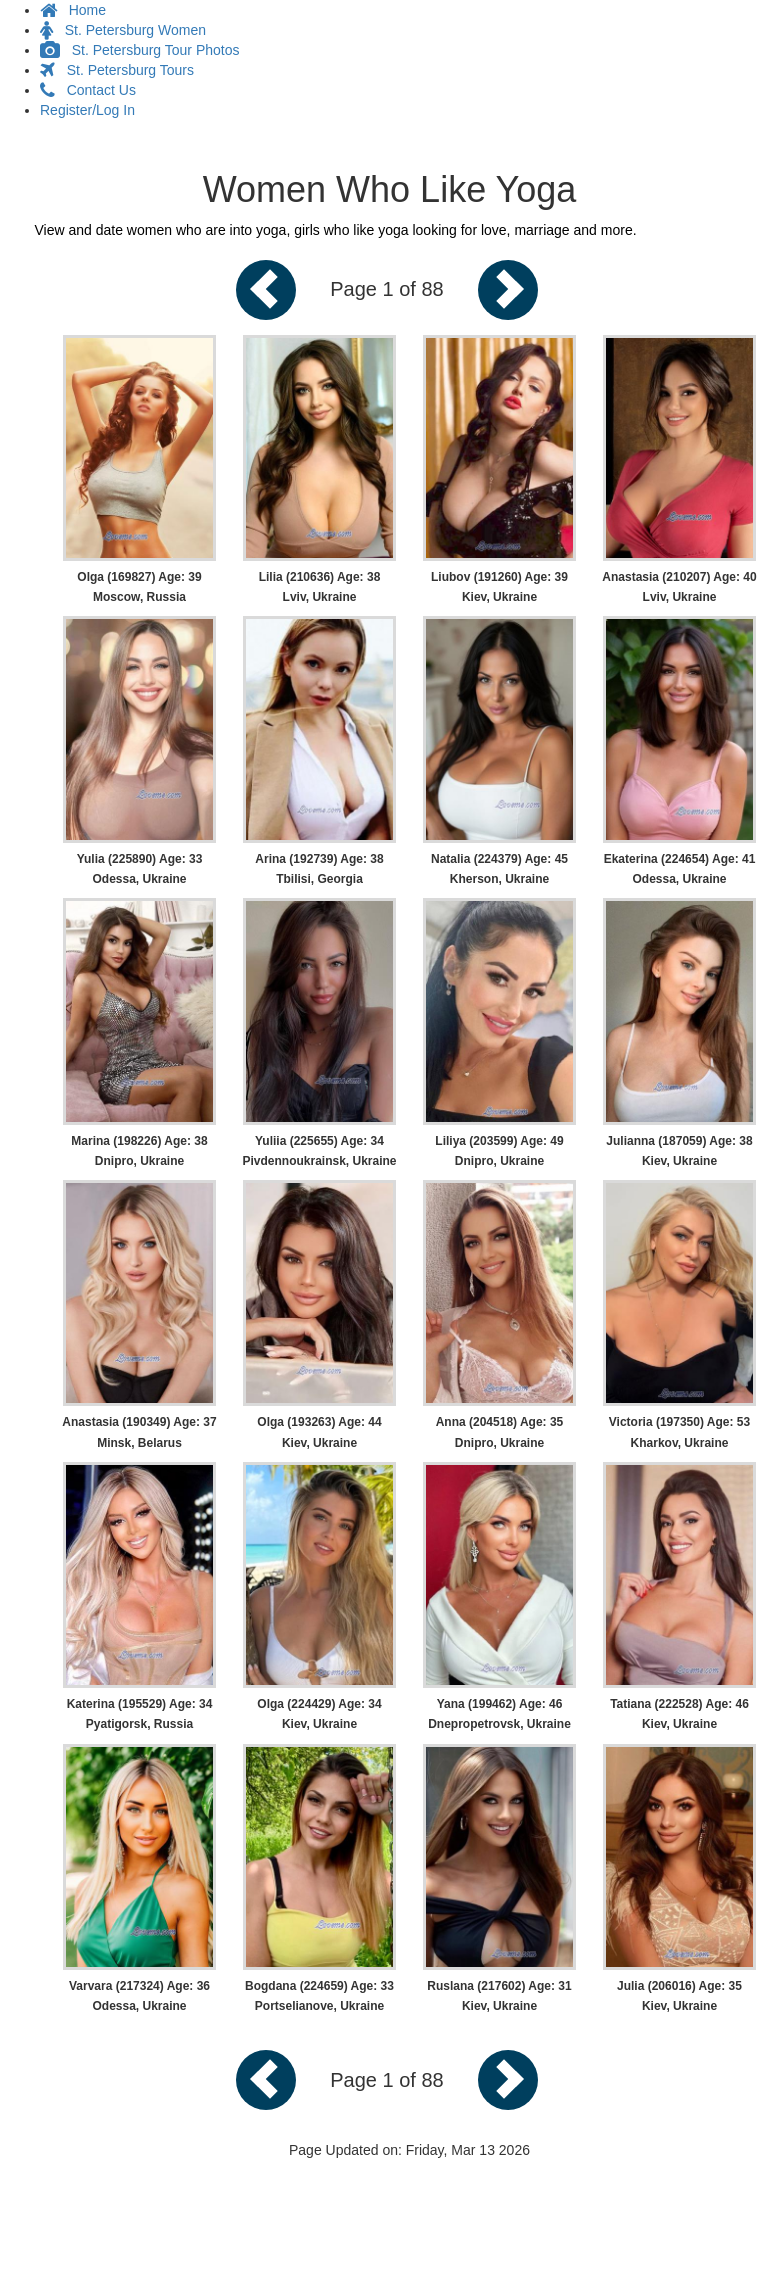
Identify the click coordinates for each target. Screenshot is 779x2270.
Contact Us (88, 90)
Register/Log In (87, 110)
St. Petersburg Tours (117, 70)
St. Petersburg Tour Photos (140, 50)
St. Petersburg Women (123, 30)
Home (73, 10)
